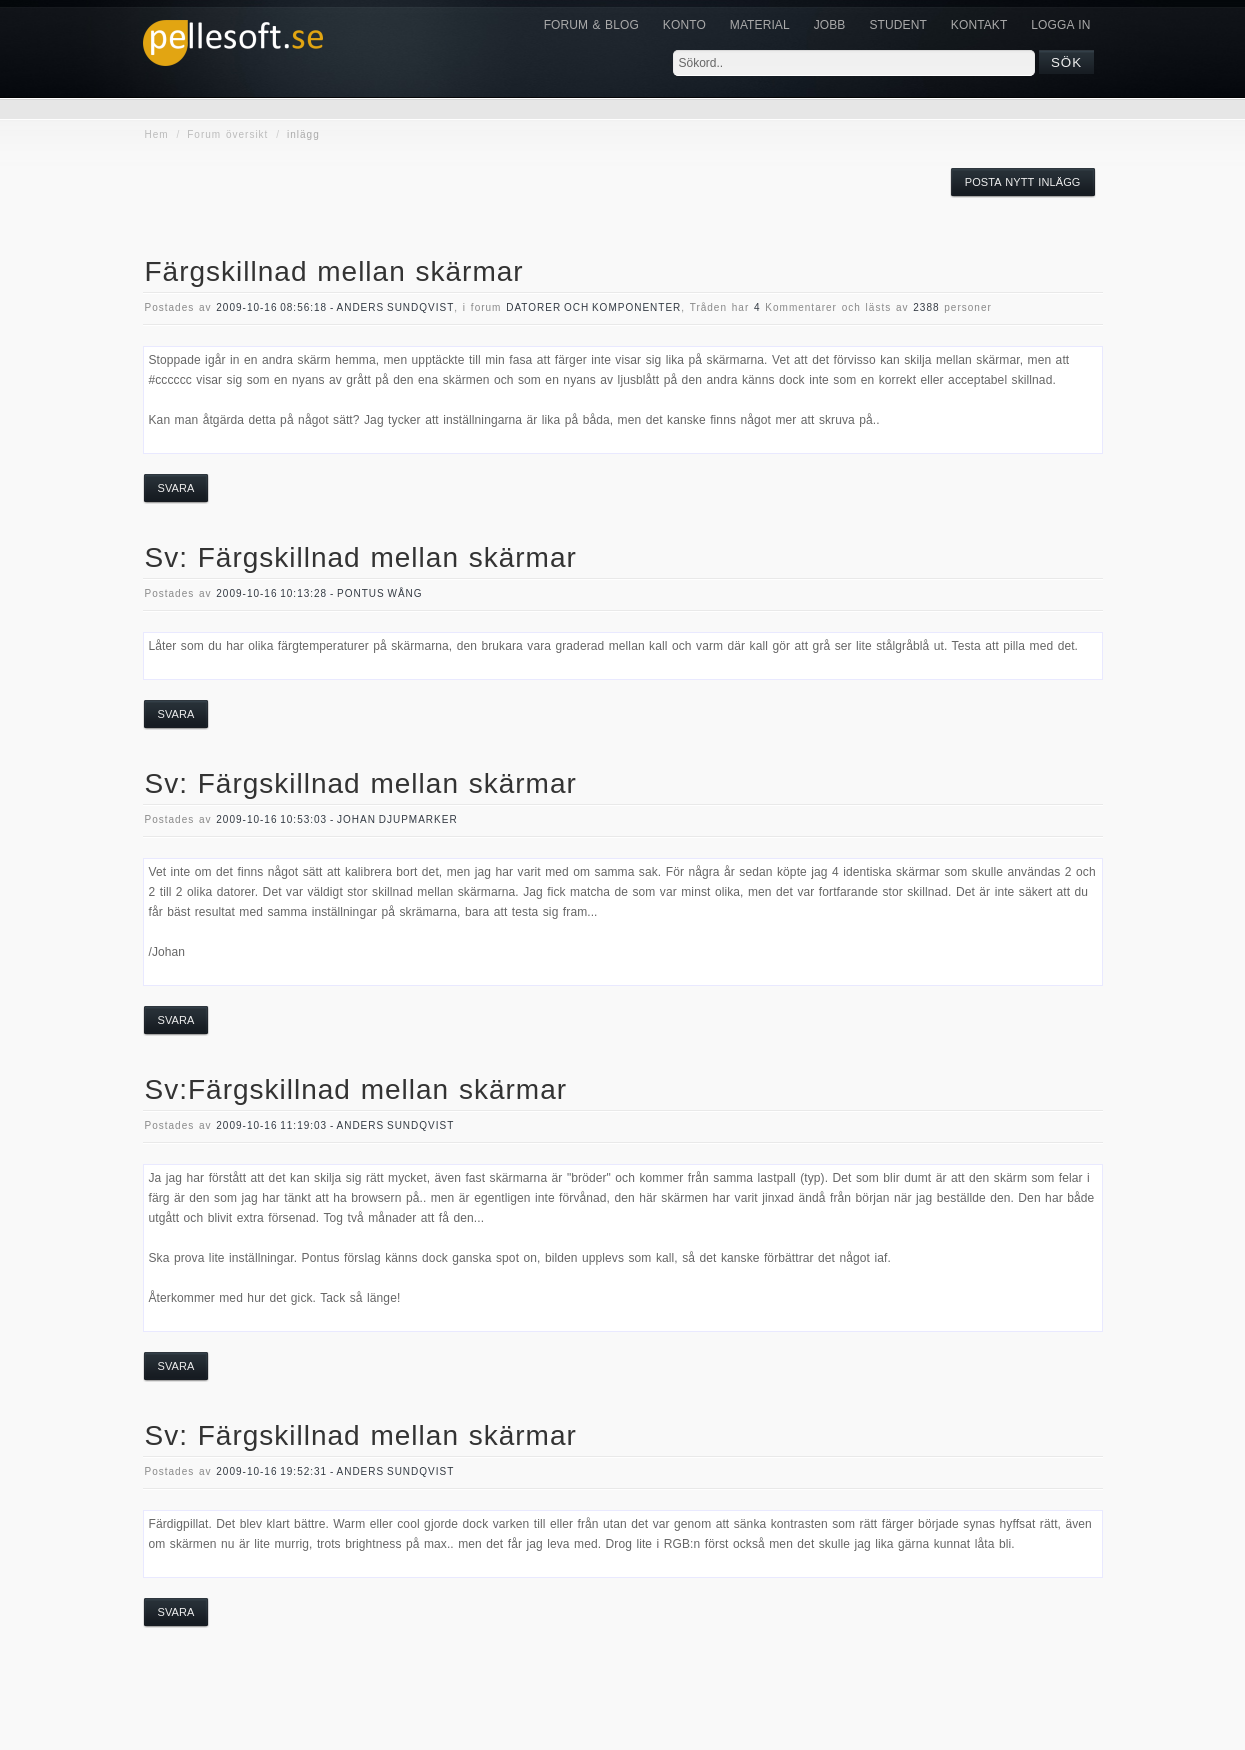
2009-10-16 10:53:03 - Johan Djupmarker (336, 819)
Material (760, 25)
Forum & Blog (591, 25)
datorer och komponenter (593, 307)
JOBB (830, 25)
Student (897, 25)
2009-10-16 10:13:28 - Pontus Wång (319, 593)
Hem (157, 134)
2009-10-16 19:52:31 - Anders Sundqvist (335, 1471)
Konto (684, 25)
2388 (926, 307)
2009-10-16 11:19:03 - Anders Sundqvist (335, 1125)
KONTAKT (979, 25)
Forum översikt (227, 134)
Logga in (1060, 25)
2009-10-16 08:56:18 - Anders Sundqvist (335, 307)
